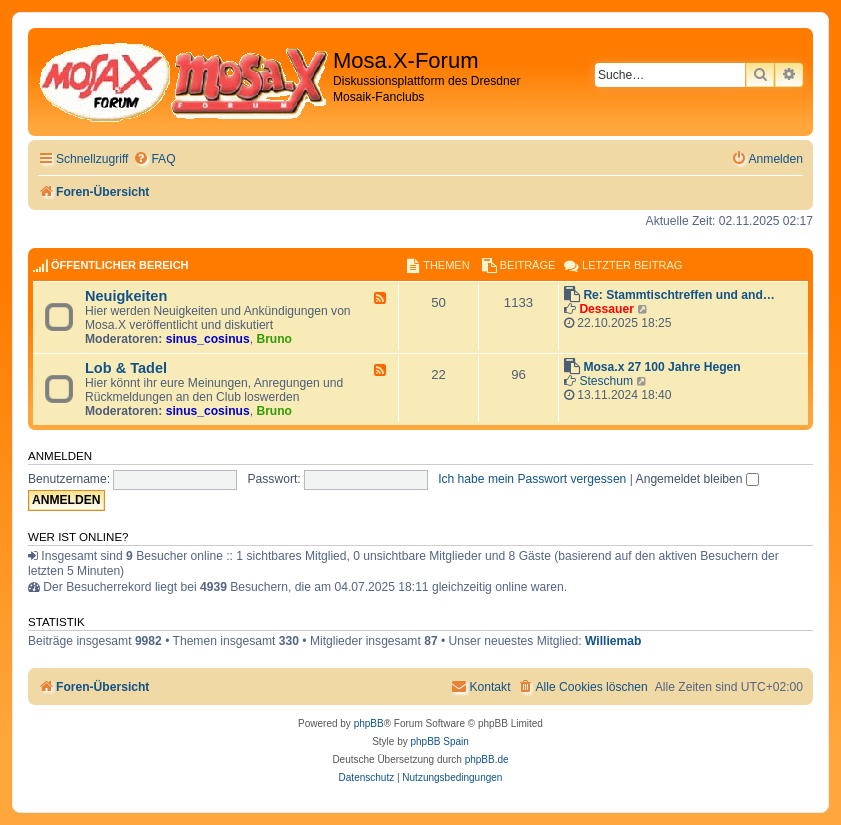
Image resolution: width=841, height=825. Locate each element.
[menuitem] (154, 159)
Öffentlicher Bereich (120, 265)
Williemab (613, 641)
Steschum (606, 381)
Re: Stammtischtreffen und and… (679, 295)
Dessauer (606, 309)
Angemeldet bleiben (697, 479)
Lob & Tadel (126, 368)
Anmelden (60, 456)
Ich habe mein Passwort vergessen (532, 479)
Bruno (274, 339)
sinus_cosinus (208, 339)
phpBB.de (487, 759)
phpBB (369, 723)
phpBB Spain (439, 741)
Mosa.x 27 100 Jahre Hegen (661, 367)
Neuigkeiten (126, 296)
